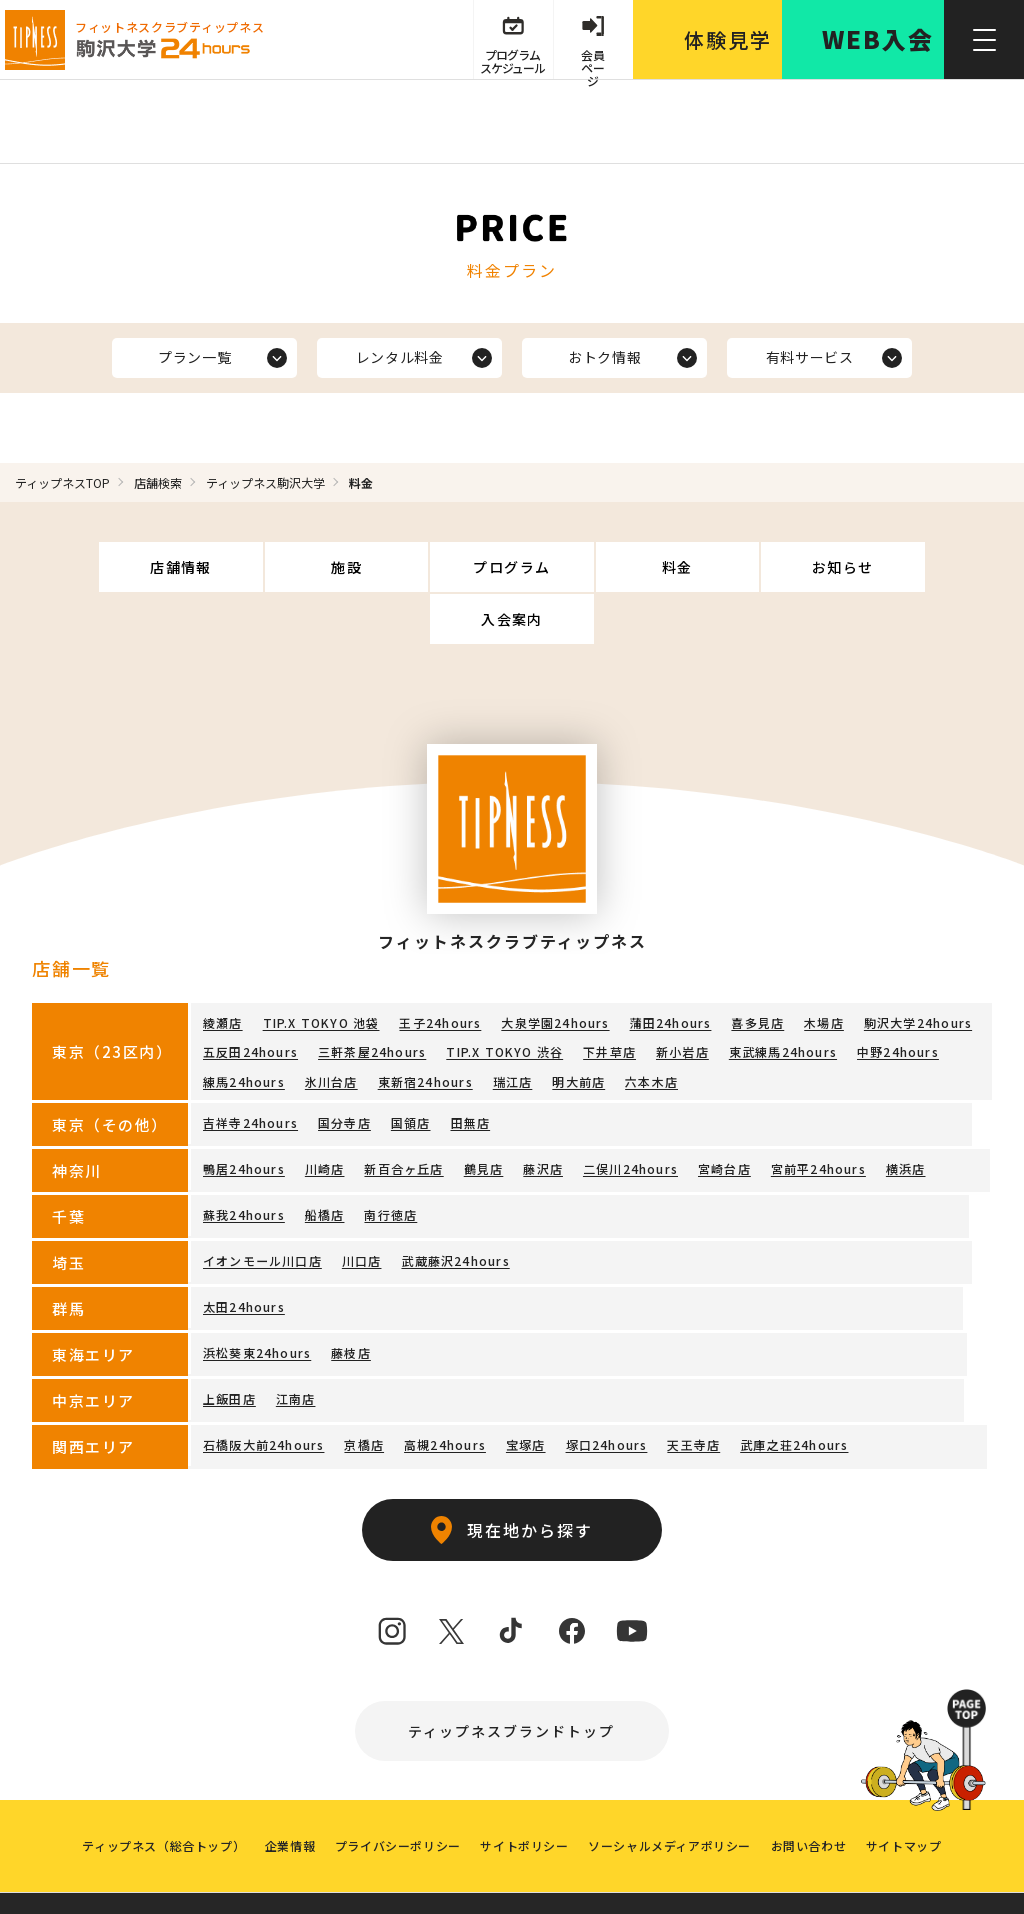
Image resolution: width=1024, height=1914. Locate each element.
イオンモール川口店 (262, 1208)
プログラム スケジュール (511, 62)
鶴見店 (484, 1116)
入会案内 (901, 567)
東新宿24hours (425, 1029)
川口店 (362, 1208)
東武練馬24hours (783, 999)
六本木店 (651, 1029)
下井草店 (609, 999)
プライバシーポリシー (397, 1794)
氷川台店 (331, 1029)
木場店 (824, 970)
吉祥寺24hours (250, 1070)
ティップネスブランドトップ (512, 1679)
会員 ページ (593, 62)
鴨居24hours (244, 1116)
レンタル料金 (399, 357)
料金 (589, 567)
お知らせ (745, 567)
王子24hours (440, 970)
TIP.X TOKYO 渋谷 (504, 999)
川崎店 (325, 1116)
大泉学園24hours (555, 970)
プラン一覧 (195, 357)
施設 (279, 567)
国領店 (411, 1070)
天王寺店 (693, 1392)
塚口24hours (606, 1392)
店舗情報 (124, 567)
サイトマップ (905, 1794)
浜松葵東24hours (257, 1300)
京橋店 (364, 1392)
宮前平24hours (818, 1116)
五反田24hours (250, 999)
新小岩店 (682, 999)
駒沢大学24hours (918, 970)
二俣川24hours (630, 1116)
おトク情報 (605, 357)
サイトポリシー (524, 1794)
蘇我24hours (244, 1162)
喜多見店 (757, 970)
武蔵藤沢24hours (455, 1208)
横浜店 (906, 1116)
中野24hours (898, 999)
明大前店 (578, 1029)
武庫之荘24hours (794, 1392)
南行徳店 (390, 1162)
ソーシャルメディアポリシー (670, 1794)
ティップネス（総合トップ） (162, 1794)
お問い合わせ (810, 1794)
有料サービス (809, 357)
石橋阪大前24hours (263, 1392)
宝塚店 (526, 1392)
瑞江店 (513, 1029)
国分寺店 (344, 1070)
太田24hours (244, 1254)
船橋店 (325, 1162)
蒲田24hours (670, 970)
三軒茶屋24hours (372, 999)
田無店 (470, 1070)
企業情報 (289, 1794)
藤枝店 (351, 1300)
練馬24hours (244, 1029)
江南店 (296, 1346)
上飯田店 (229, 1346)
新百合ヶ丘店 (403, 1116)
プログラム (434, 567)
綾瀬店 (223, 970)
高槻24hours (445, 1392)
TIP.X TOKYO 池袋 (321, 970)
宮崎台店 (724, 1116)
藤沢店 (543, 1116)
